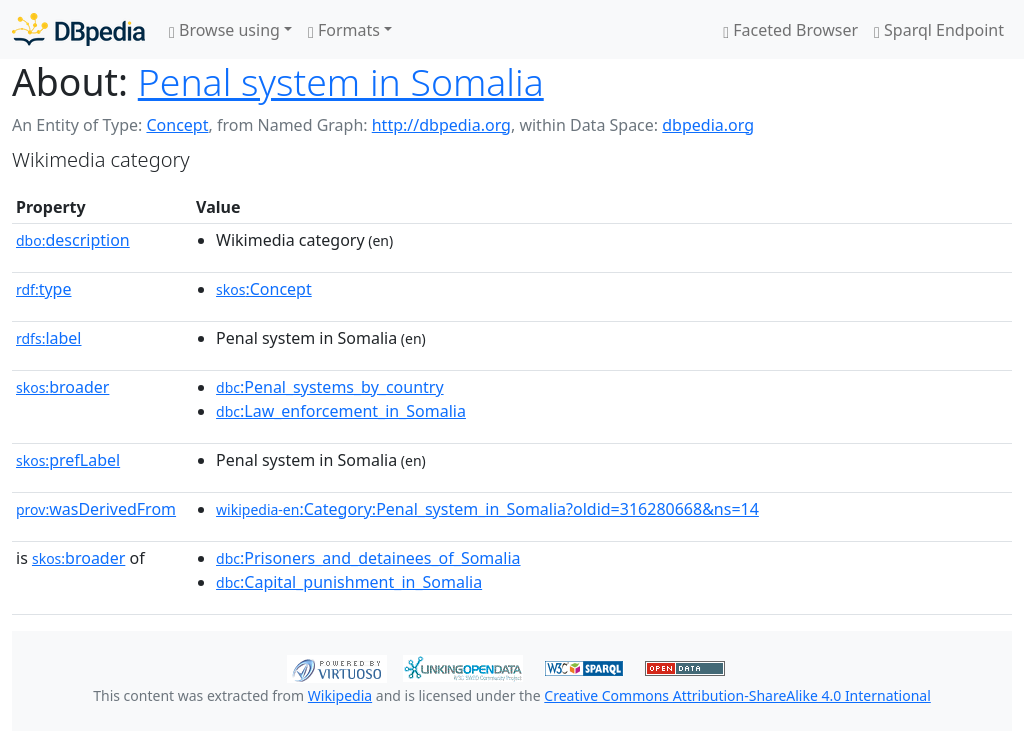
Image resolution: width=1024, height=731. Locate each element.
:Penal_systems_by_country (330, 387)
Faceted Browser (790, 30)
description (73, 240)
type (44, 289)
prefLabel (68, 460)
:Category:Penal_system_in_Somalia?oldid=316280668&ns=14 (487, 509)
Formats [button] (344, 30)
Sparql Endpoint (939, 30)
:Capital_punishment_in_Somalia (349, 582)
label (49, 338)
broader (62, 387)
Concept (177, 125)
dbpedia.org (708, 125)
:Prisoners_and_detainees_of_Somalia (368, 558)
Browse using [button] (224, 30)
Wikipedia (340, 695)
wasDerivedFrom (96, 509)
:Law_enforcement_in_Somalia (341, 411)
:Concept (264, 289)
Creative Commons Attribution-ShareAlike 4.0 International (737, 695)
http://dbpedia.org (441, 125)
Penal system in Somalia (341, 81)
